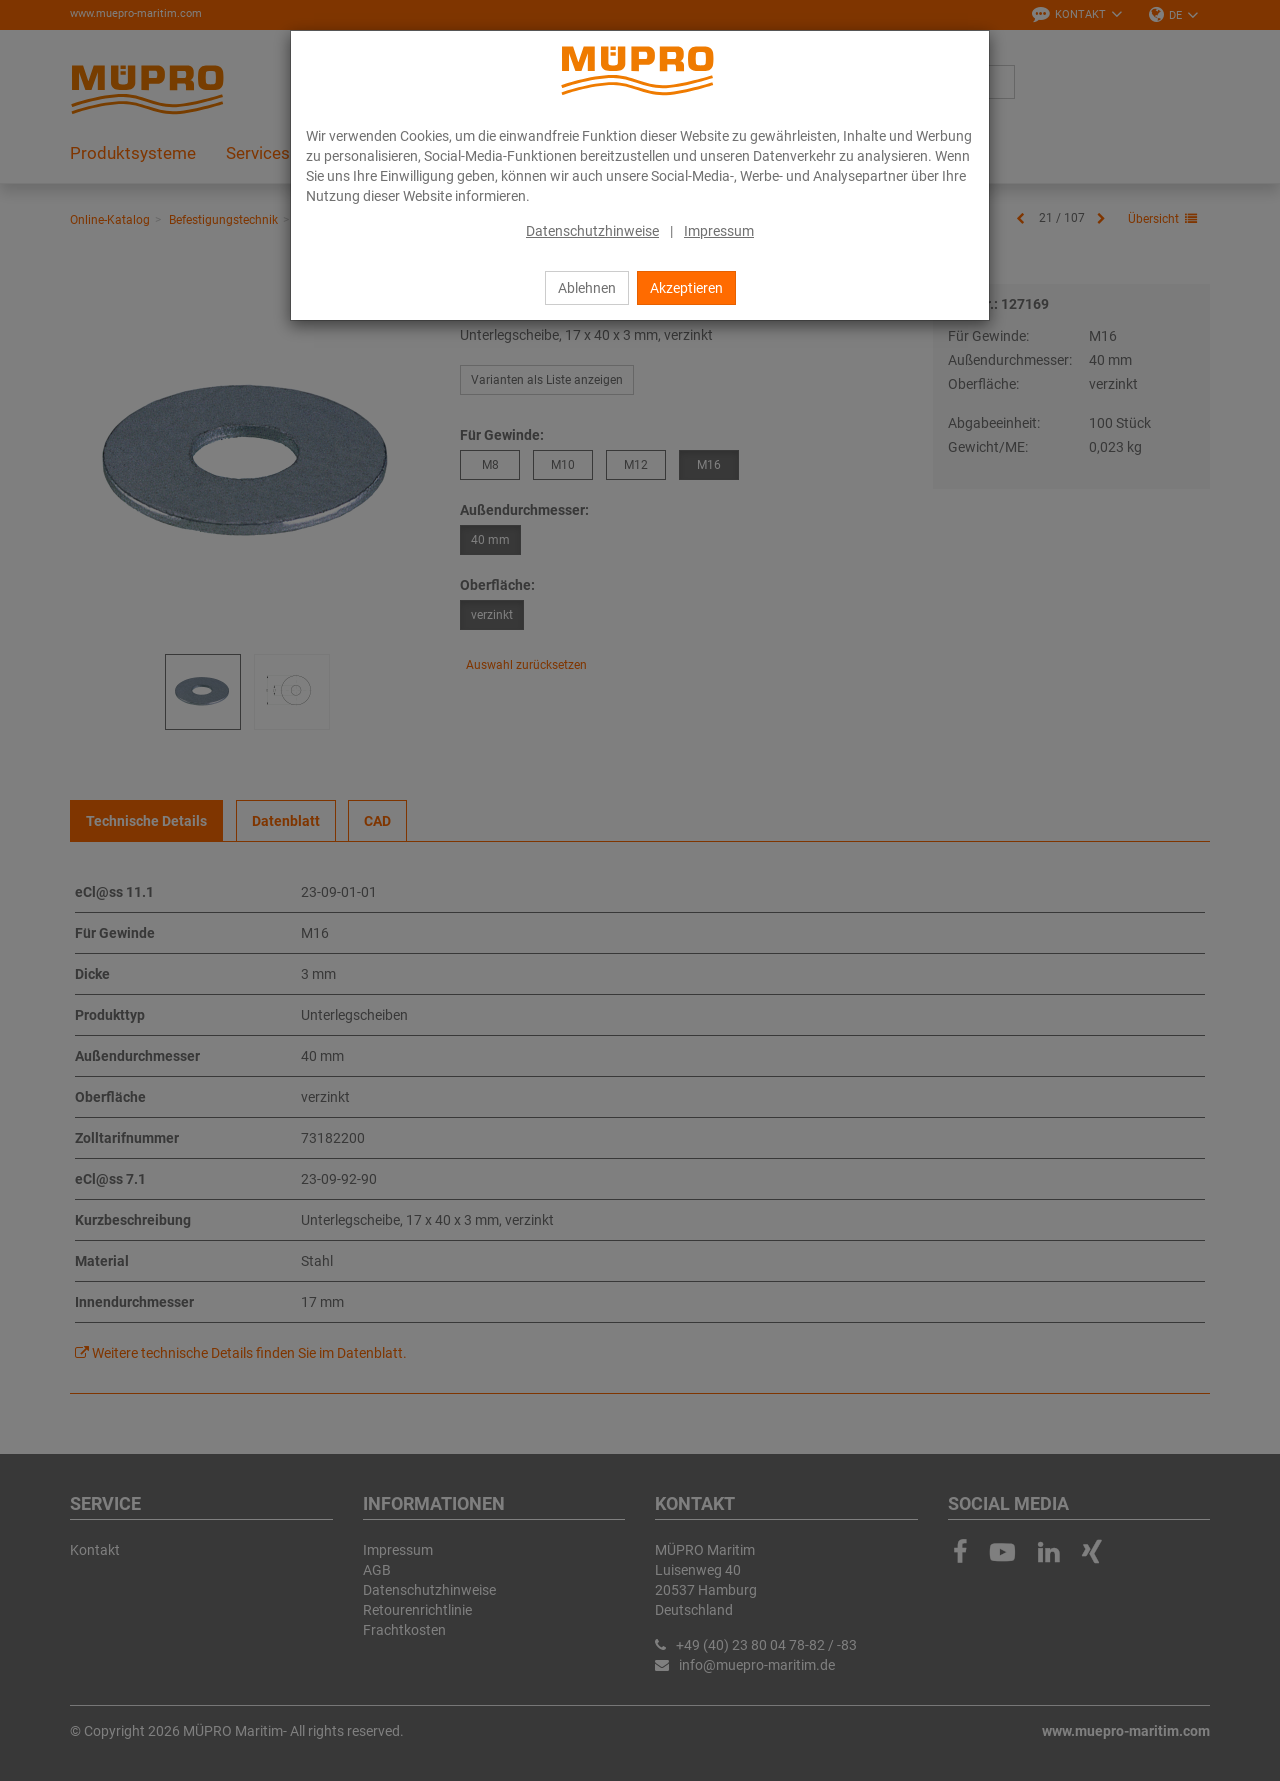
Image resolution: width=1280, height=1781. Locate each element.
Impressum (719, 231)
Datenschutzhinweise (592, 231)
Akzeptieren (686, 288)
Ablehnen (587, 288)
